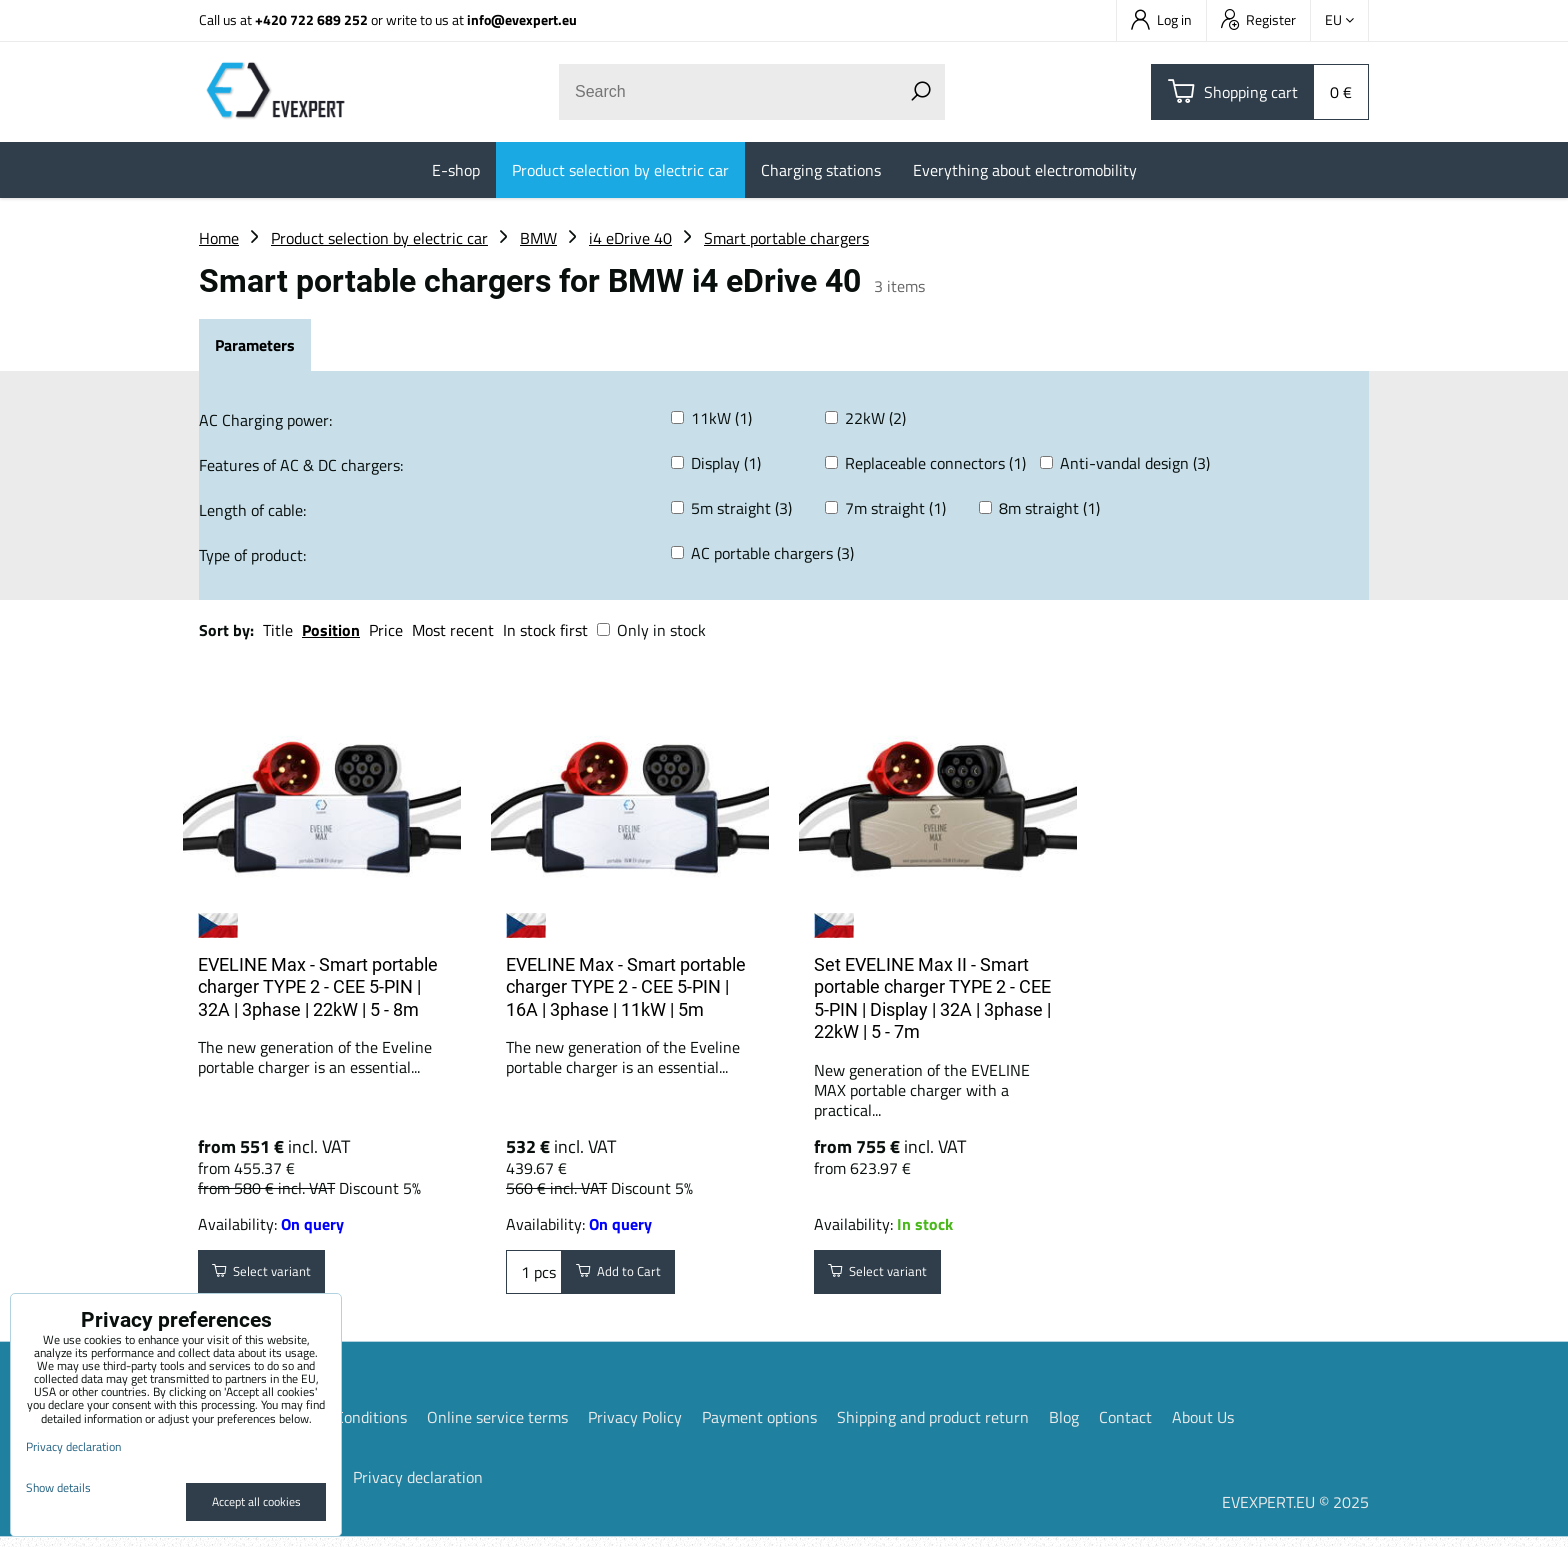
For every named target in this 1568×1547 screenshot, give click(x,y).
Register (1258, 19)
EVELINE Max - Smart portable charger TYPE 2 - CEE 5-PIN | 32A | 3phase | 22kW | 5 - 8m (318, 987)
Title (278, 630)
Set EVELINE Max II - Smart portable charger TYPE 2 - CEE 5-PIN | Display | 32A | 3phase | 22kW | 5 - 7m (932, 998)
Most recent (453, 630)
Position (331, 630)
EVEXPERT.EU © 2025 (1295, 1512)
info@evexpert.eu (522, 19)
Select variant (275, 1277)
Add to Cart (630, 1277)
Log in (1161, 19)
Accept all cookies (256, 1501)
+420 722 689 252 (311, 19)
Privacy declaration (418, 1487)
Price (386, 630)
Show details (58, 1487)
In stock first (545, 630)
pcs (534, 1277)
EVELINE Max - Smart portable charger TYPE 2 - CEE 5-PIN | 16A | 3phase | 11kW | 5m (626, 987)
